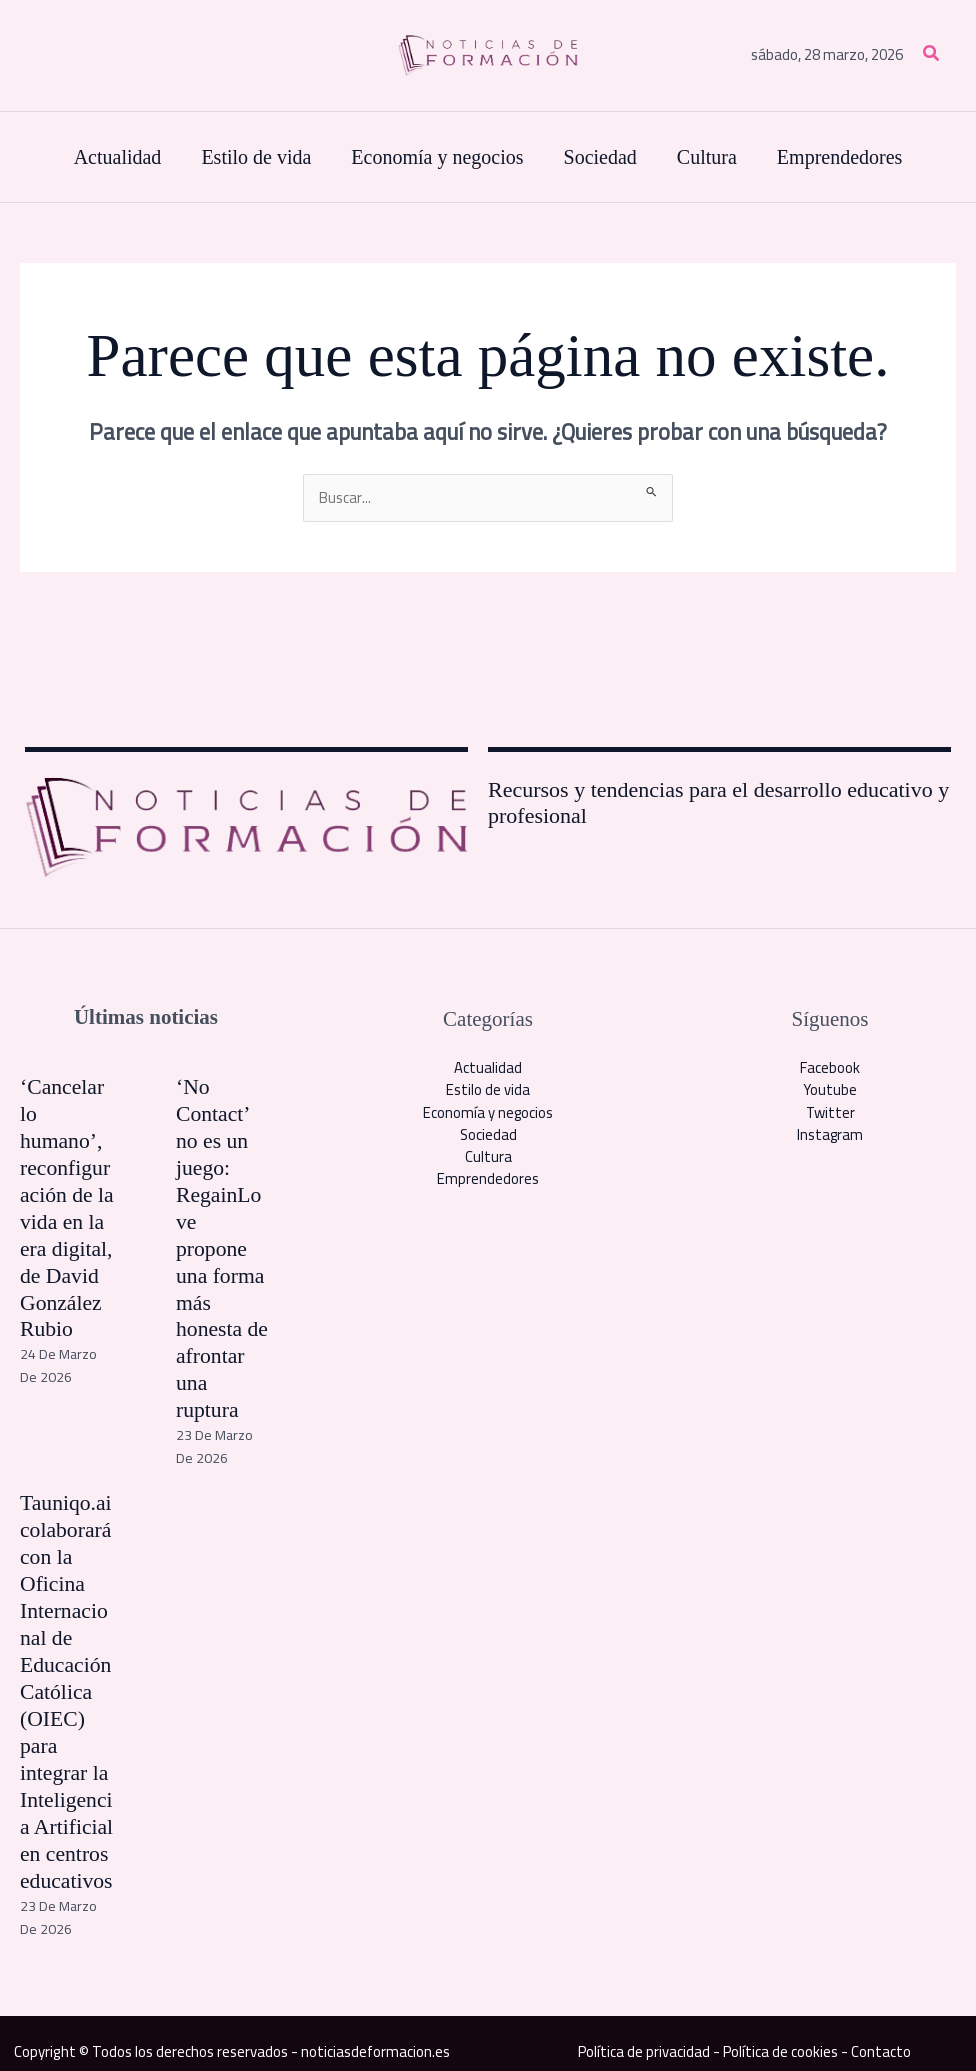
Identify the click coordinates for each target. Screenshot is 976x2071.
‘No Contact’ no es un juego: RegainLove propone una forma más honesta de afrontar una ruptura (222, 1245)
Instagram (830, 1135)
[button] (932, 55)
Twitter (830, 1112)
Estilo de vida (488, 1090)
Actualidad (488, 1067)
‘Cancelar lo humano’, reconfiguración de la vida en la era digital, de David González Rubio (67, 1205)
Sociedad (488, 1135)
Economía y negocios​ (488, 1112)
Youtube (830, 1090)
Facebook (830, 1067)
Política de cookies (781, 2035)
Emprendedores (488, 1180)
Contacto (882, 2035)
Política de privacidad (643, 2035)
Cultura (488, 1157)
